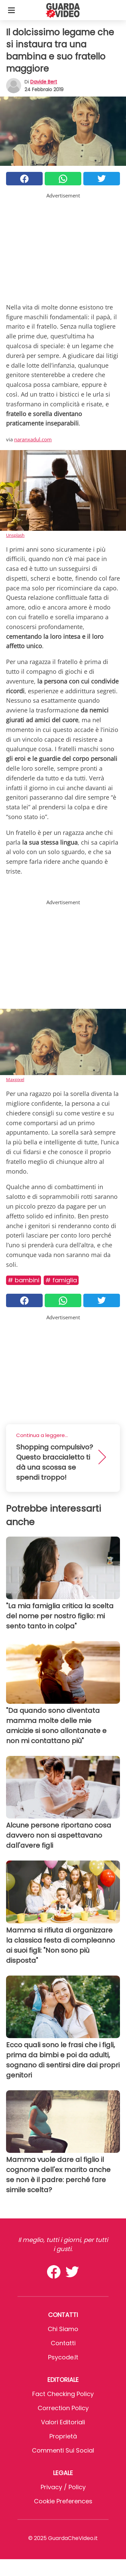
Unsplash (15, 535)
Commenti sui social (63, 2450)
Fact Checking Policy (63, 2394)
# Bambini (23, 1280)
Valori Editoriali (63, 2422)
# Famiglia (61, 1280)
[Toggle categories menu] (11, 10)
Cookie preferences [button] (63, 2501)
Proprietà (63, 2436)
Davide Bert (43, 81)
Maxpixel (15, 1079)
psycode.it (63, 2357)
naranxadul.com (33, 439)
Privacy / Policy (63, 2487)
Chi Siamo (63, 2329)
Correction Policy (63, 2408)
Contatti (63, 2343)
